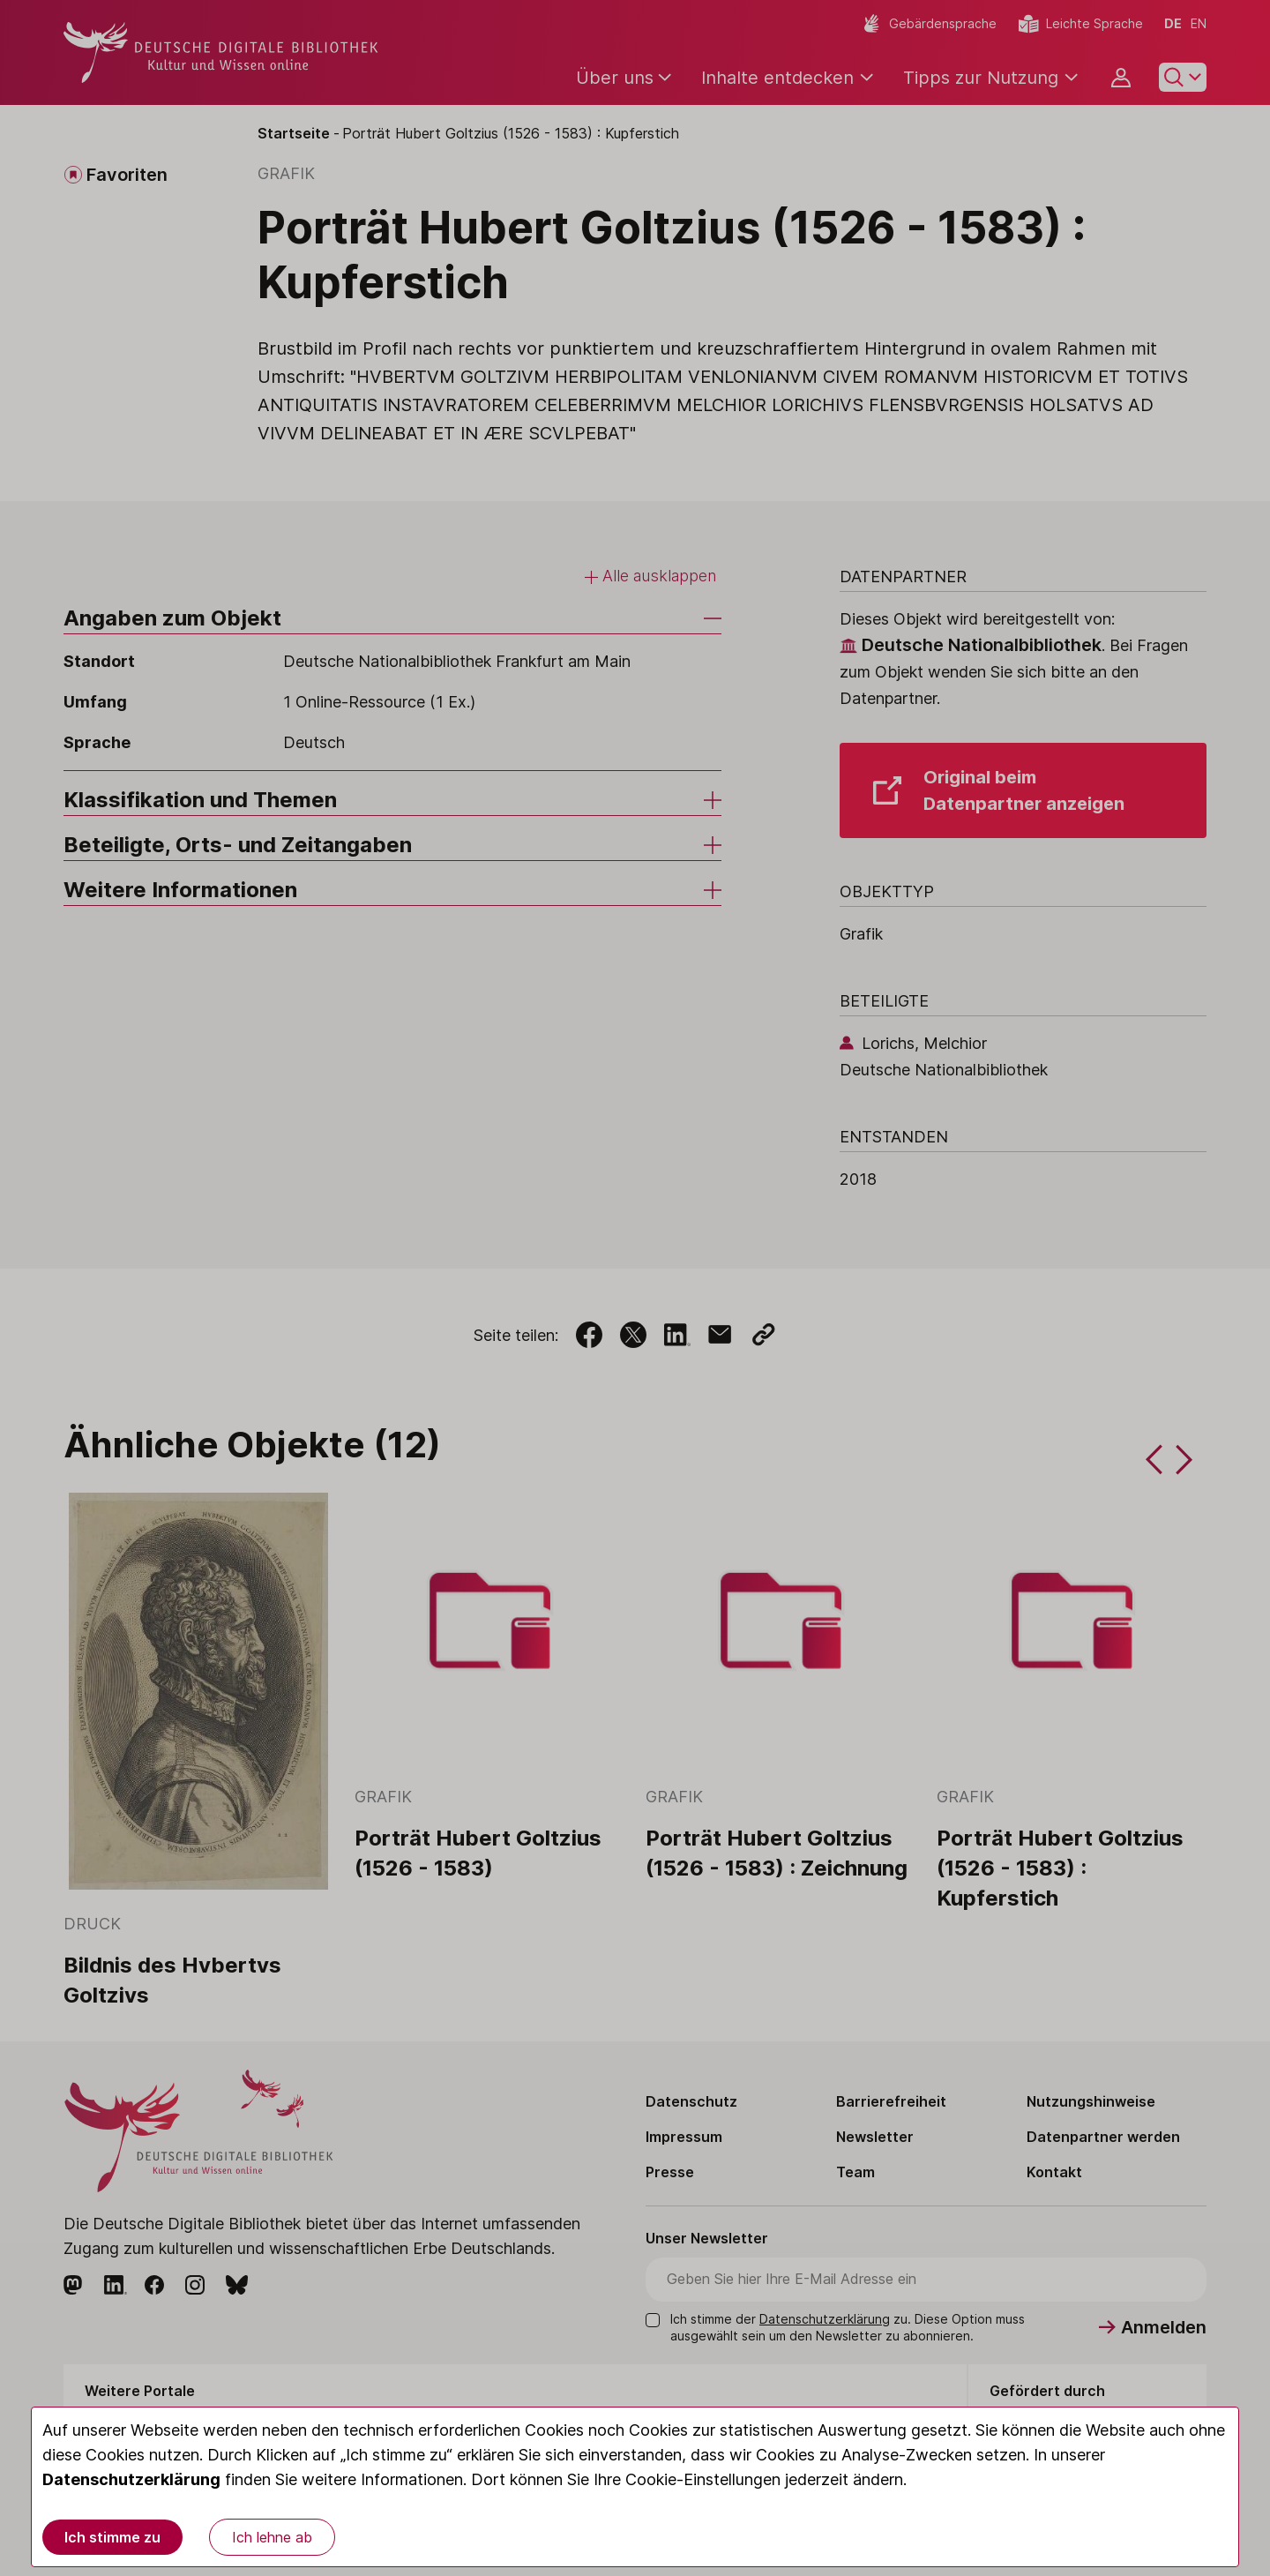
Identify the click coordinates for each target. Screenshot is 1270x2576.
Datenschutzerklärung (131, 2479)
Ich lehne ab (272, 2537)
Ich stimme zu (112, 2537)
